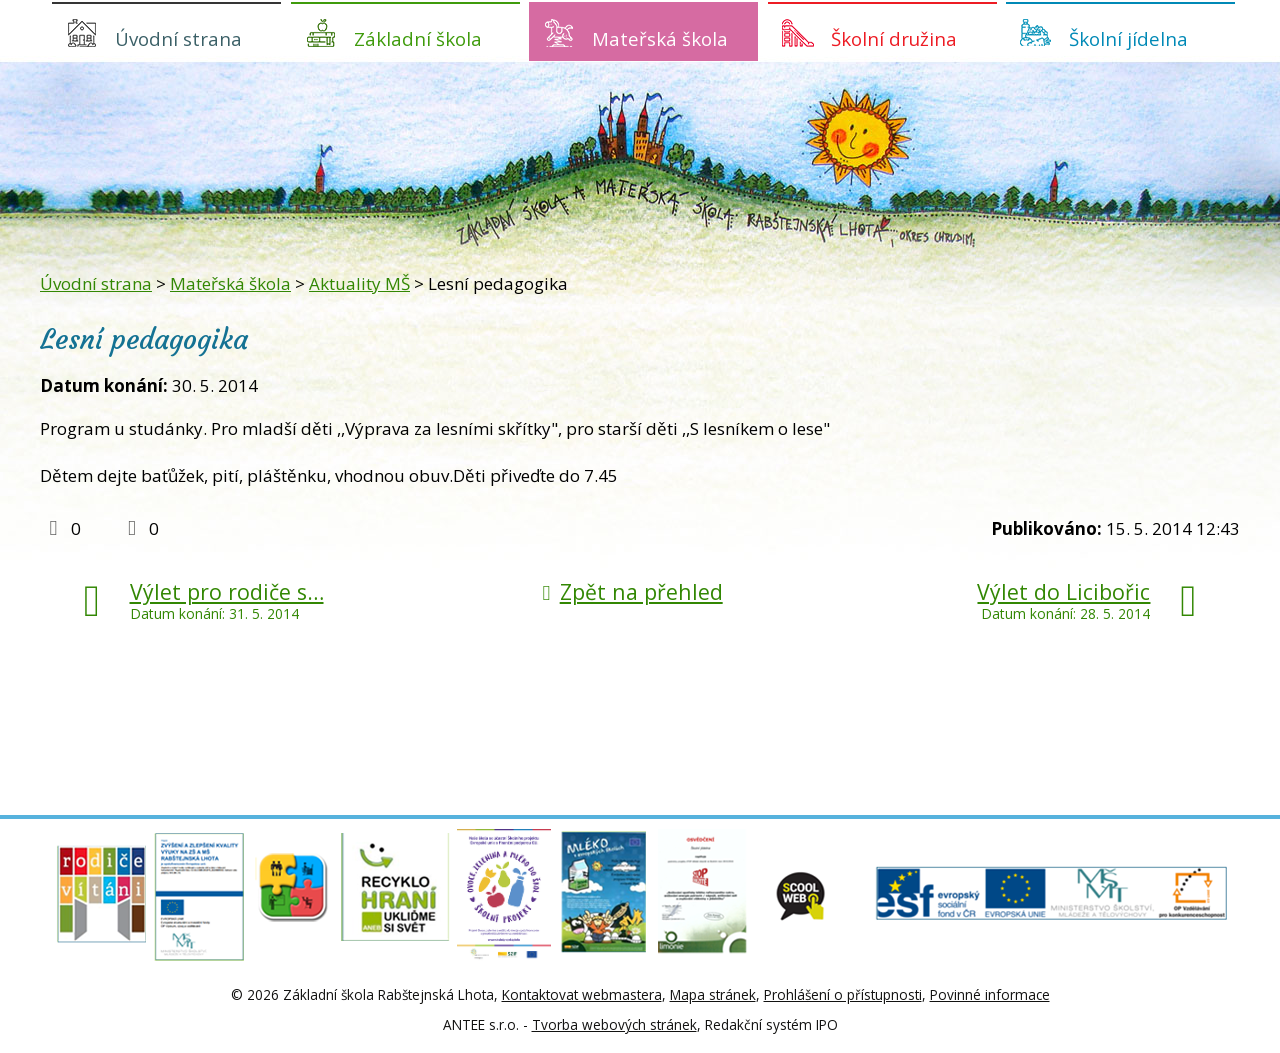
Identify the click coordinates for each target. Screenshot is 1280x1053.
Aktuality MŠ (359, 283)
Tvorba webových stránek (614, 1024)
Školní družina (894, 38)
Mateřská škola (660, 38)
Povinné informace (990, 994)
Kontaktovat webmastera (582, 994)
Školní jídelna (1128, 38)
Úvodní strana (178, 38)
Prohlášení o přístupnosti (843, 994)
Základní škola (418, 38)
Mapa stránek (713, 994)
